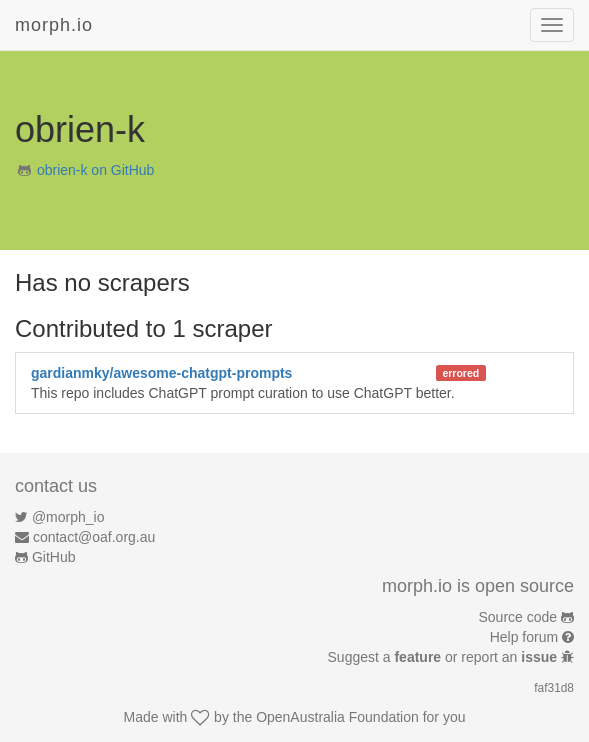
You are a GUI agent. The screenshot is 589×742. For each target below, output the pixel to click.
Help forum (524, 637)
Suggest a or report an (444, 657)
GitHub (54, 557)
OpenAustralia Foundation (337, 717)
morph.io (54, 25)
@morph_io (68, 517)
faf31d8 (554, 688)
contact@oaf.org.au (94, 537)
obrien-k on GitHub (96, 170)
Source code (518, 617)
